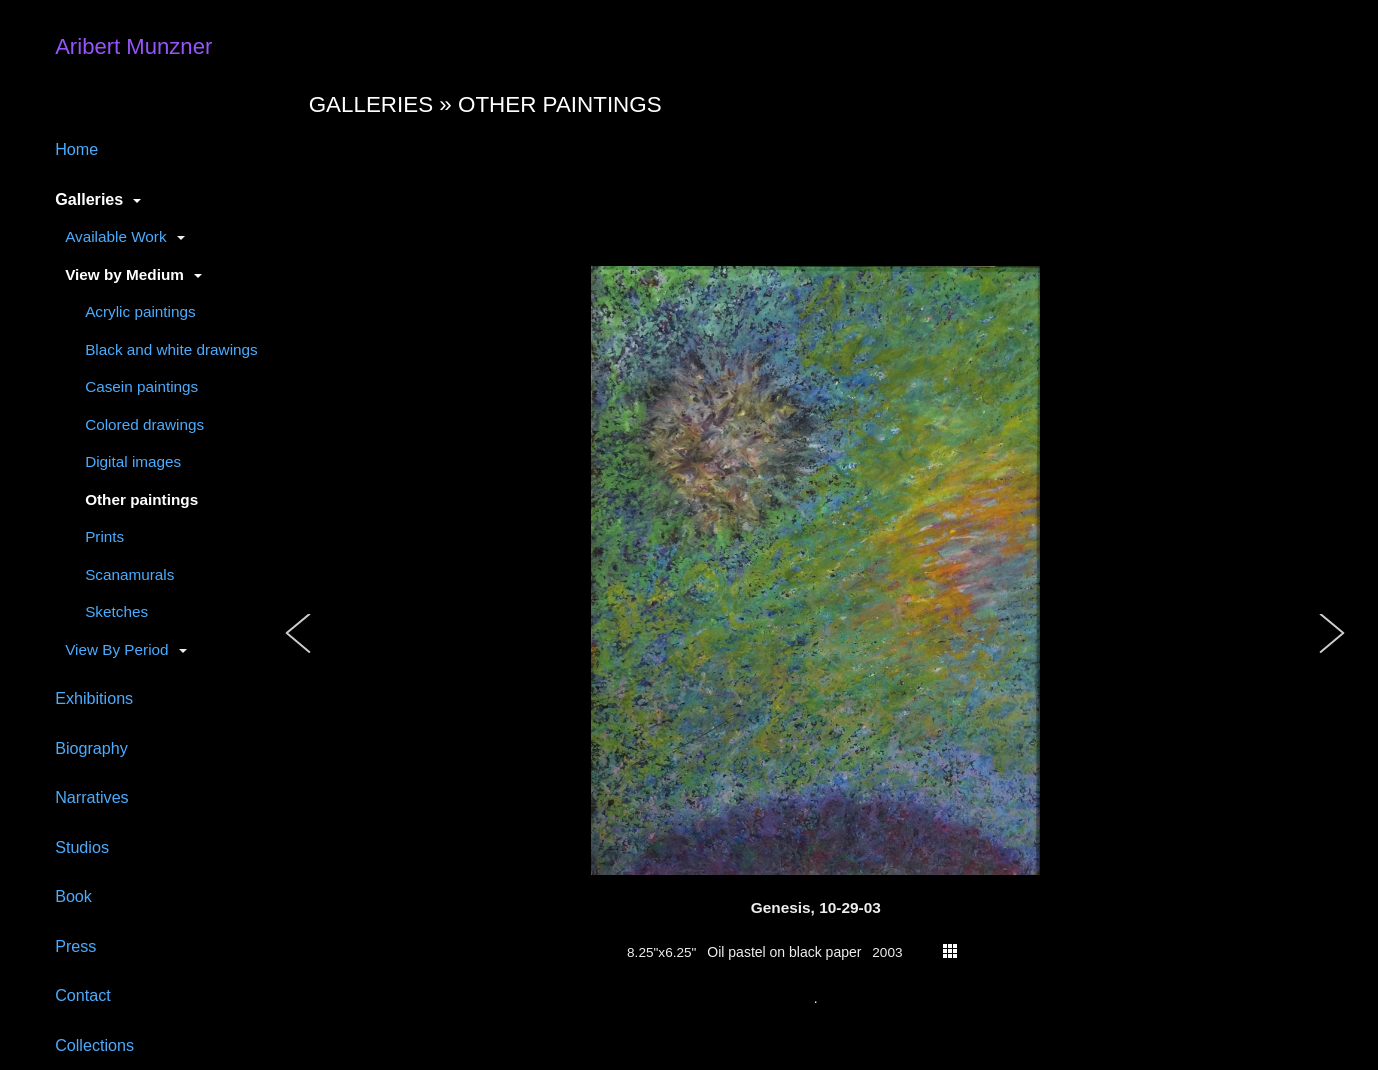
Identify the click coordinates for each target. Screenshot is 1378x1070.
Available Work (115, 236)
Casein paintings (141, 386)
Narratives (92, 797)
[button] (299, 654)
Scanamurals (129, 574)
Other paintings (141, 499)
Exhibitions (94, 698)
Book (73, 896)
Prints (104, 536)
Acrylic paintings (140, 311)
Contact (83, 995)
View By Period (116, 649)
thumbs (950, 951)
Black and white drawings (171, 349)
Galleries (89, 199)
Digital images (133, 461)
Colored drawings (144, 424)
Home (76, 149)
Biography (91, 748)
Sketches (116, 611)
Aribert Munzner (133, 46)
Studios (82, 847)
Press (75, 946)
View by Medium (124, 274)
